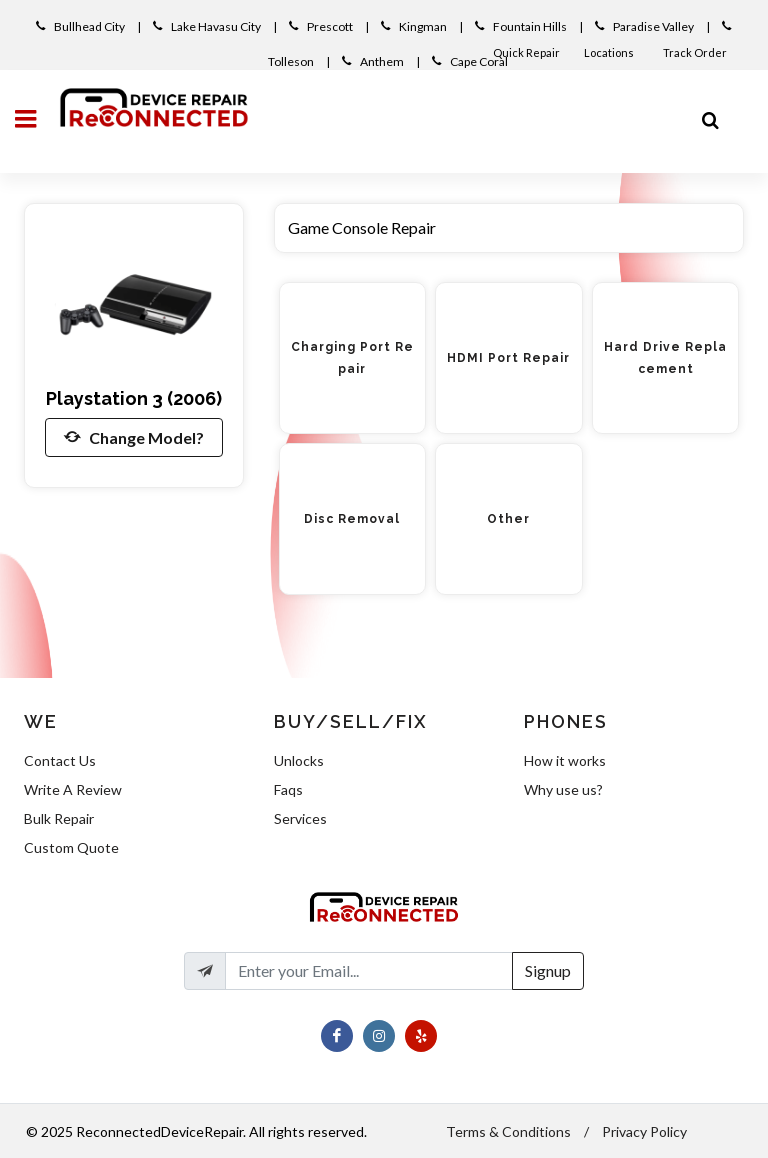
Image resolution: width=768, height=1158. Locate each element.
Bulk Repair (59, 818)
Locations (610, 52)
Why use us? (563, 789)
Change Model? (134, 437)
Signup (548, 970)
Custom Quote (71, 847)
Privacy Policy (644, 1131)
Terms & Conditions (508, 1131)
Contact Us (60, 760)
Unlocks (299, 760)
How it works (565, 760)
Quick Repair (526, 52)
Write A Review (73, 789)
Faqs (288, 789)
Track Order (696, 52)
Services (300, 818)
